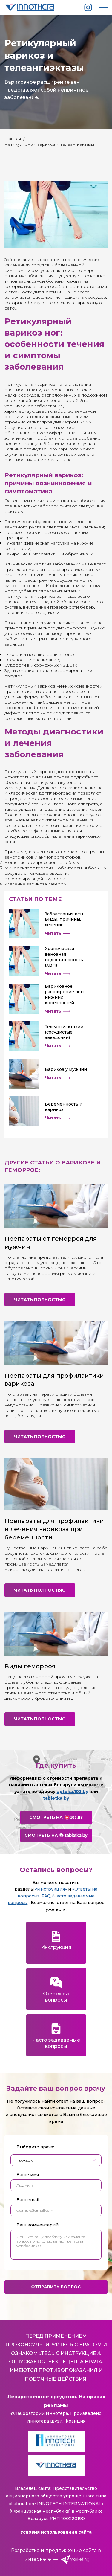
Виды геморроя (30, 1666)
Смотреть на (56, 1817)
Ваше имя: (28, 2174)
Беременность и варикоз (63, 1106)
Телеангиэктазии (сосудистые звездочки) (64, 1032)
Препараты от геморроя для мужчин (50, 1242)
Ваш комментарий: (37, 2225)
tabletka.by (56, 1798)
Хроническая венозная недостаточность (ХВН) (64, 957)
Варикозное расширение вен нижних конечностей (64, 994)
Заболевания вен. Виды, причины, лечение (64, 919)
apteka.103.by (72, 1791)
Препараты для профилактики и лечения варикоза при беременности (54, 1529)
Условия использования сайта (56, 2532)
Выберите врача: (35, 2147)
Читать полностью (40, 1299)
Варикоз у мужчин (66, 1069)
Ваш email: (28, 2199)
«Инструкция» (51, 1889)
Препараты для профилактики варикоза (54, 1379)
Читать (57, 933)
